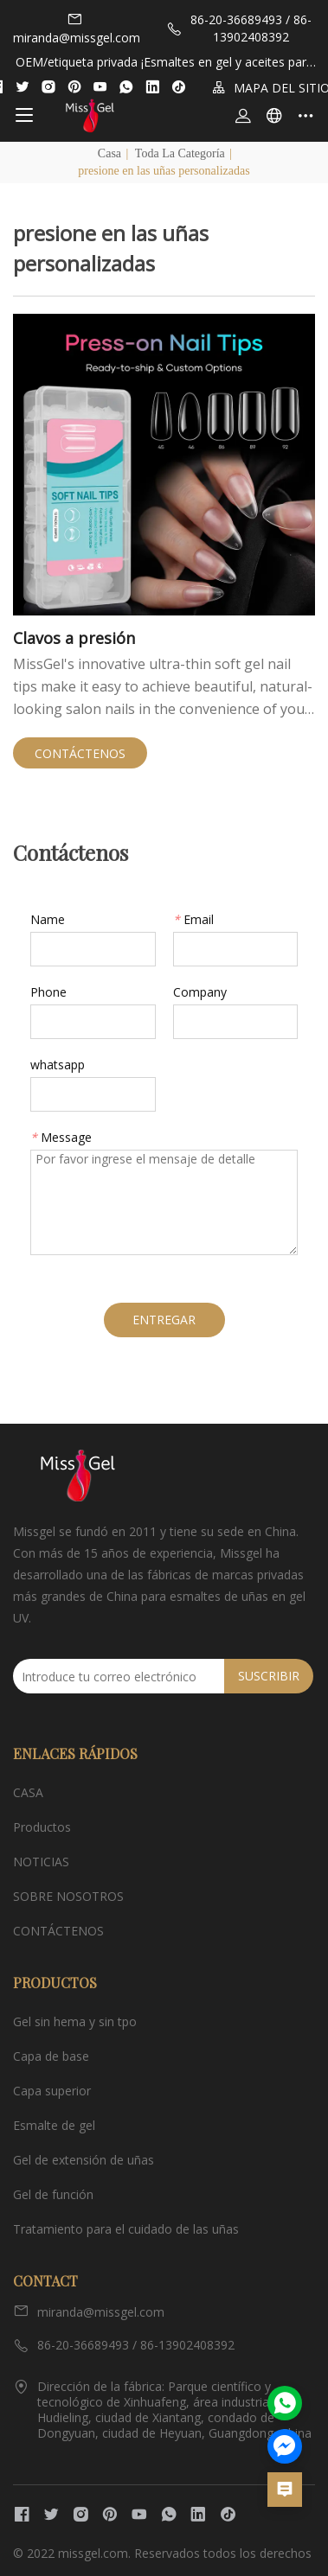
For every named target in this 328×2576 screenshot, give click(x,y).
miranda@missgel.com (76, 28)
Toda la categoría (180, 153)
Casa (109, 153)
